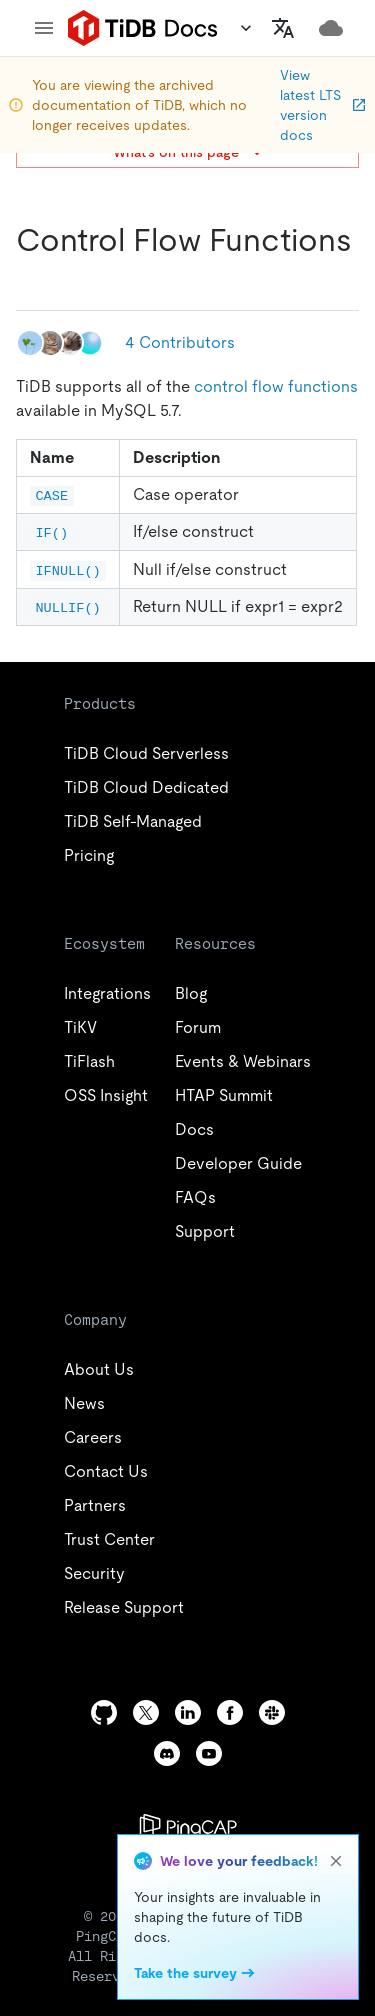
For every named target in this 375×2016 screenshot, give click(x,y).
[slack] (272, 1712)
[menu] (44, 28)
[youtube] (209, 1753)
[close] (336, 1861)
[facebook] (230, 1712)
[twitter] (146, 1712)
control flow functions (276, 386)
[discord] (167, 1753)
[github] (104, 1712)
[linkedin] (188, 1712)
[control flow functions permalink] (32, 280)
